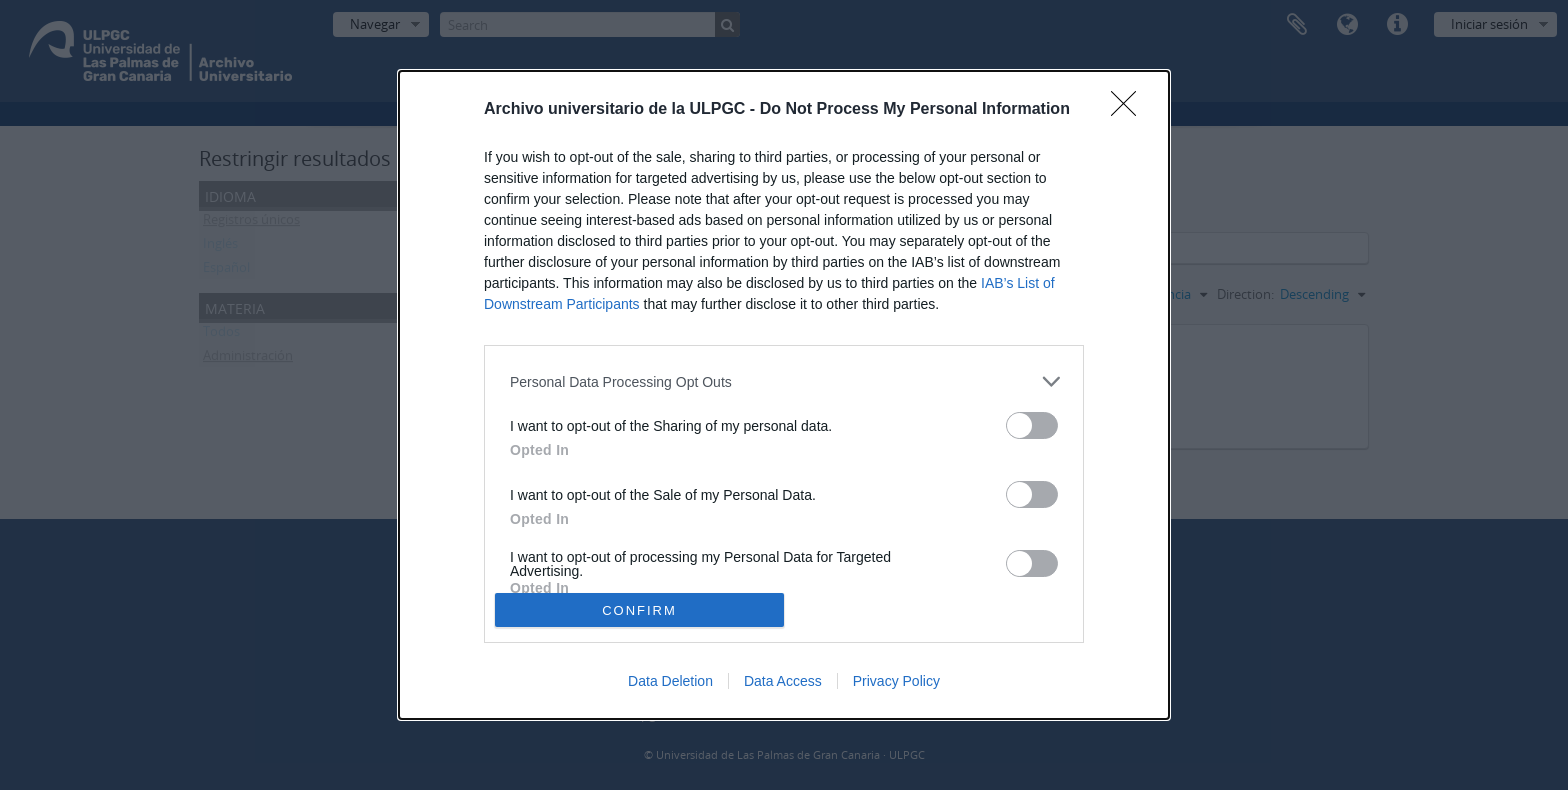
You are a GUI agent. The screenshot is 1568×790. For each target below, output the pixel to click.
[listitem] (784, 381)
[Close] (1130, 110)
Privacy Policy (896, 681)
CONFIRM (639, 610)
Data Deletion (670, 681)
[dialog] (784, 395)
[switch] (1032, 425)
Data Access (783, 681)
